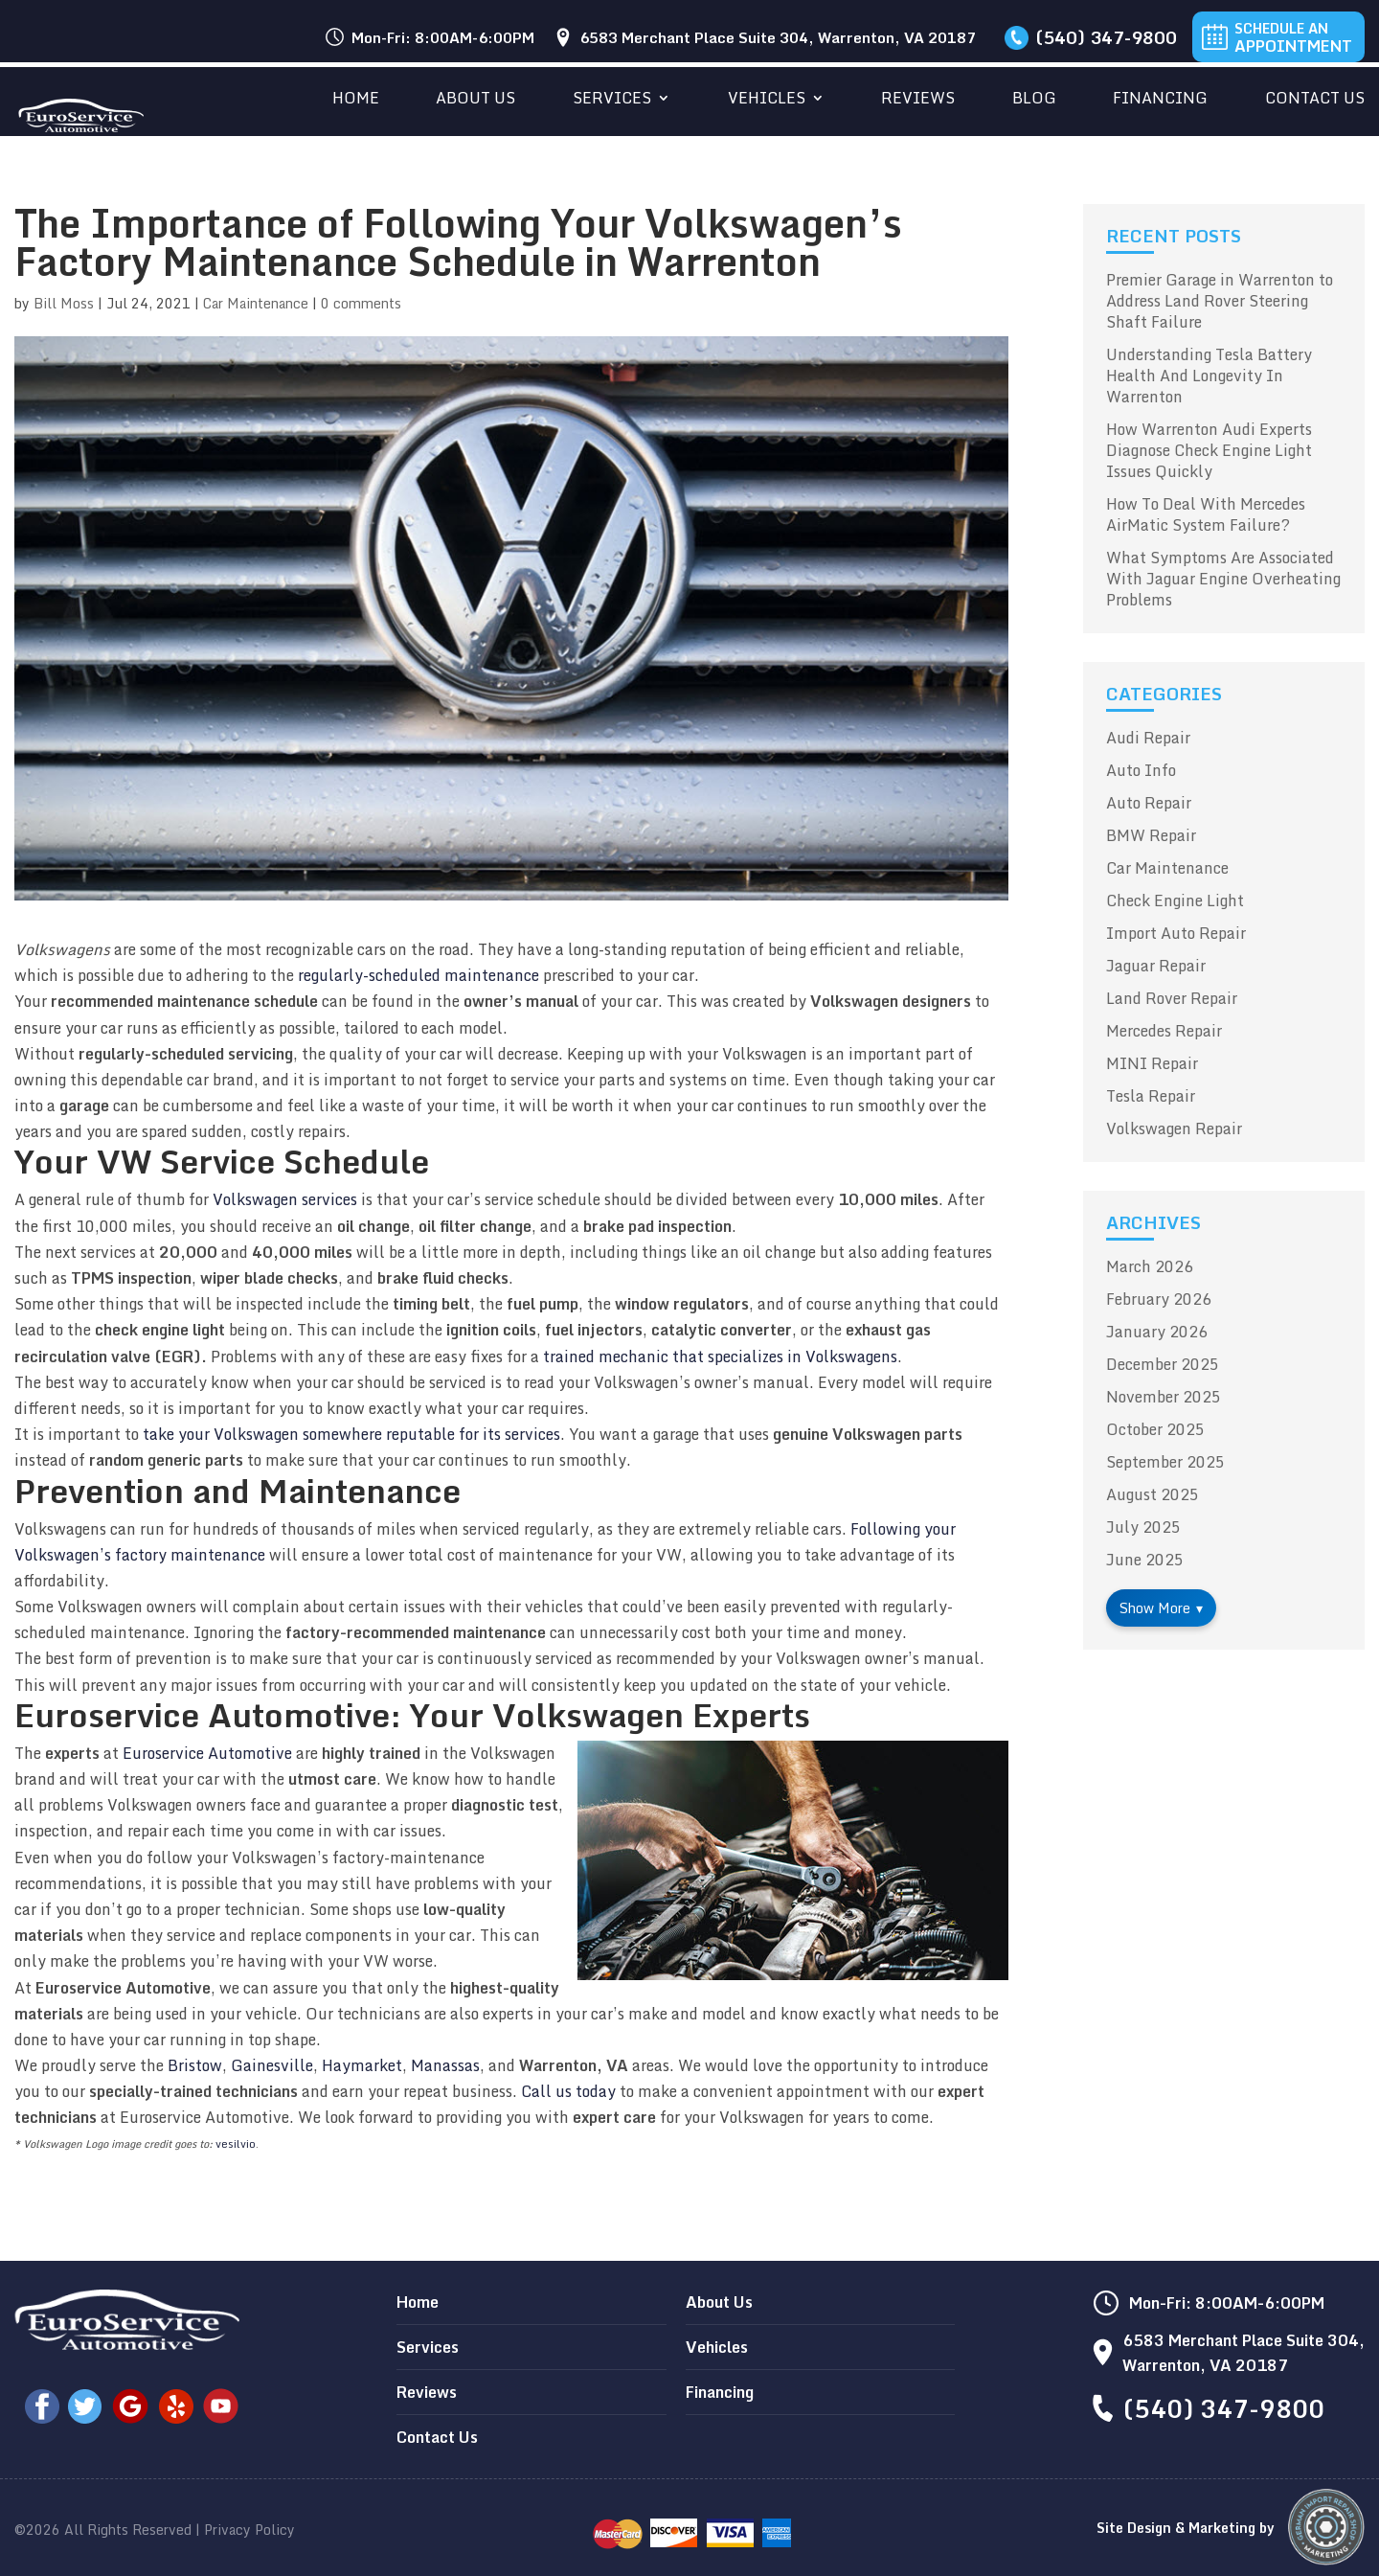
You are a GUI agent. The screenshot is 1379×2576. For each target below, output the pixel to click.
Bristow (195, 2065)
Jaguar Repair (1156, 965)
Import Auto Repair (1176, 933)
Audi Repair (1148, 737)
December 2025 (1162, 1364)
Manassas (445, 2065)
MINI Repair (1152, 1063)
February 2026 (1158, 1299)
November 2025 (1163, 1396)
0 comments (361, 303)
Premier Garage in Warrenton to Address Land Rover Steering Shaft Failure (1219, 300)
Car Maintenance (255, 303)
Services (612, 100)
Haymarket (362, 2065)
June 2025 (1145, 1559)
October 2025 (1155, 1429)
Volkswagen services (285, 1199)
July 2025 (1143, 1527)
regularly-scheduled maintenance (418, 975)
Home (355, 100)
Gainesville (272, 2065)
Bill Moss (64, 303)
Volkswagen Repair (1174, 1128)
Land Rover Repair (1171, 998)
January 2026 (1157, 1331)
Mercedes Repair (1164, 1030)
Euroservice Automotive (207, 1753)
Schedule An (1293, 37)
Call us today (568, 2091)
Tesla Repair (1150, 1095)
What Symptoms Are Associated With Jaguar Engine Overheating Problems (1223, 578)
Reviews (918, 100)
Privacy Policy (249, 2530)
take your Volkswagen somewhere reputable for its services (351, 1434)
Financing (1160, 100)
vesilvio (235, 2144)
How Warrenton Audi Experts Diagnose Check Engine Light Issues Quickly (1209, 450)
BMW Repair (1151, 835)
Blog (1034, 100)
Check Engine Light (1175, 900)
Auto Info (1141, 770)
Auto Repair (1148, 802)
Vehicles (766, 100)
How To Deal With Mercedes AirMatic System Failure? (1205, 514)
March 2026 (1149, 1266)
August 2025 (1152, 1494)
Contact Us (1315, 100)
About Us (475, 100)
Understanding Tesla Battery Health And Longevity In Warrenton (1209, 375)
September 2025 (1165, 1461)
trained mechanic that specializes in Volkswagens (720, 1356)
